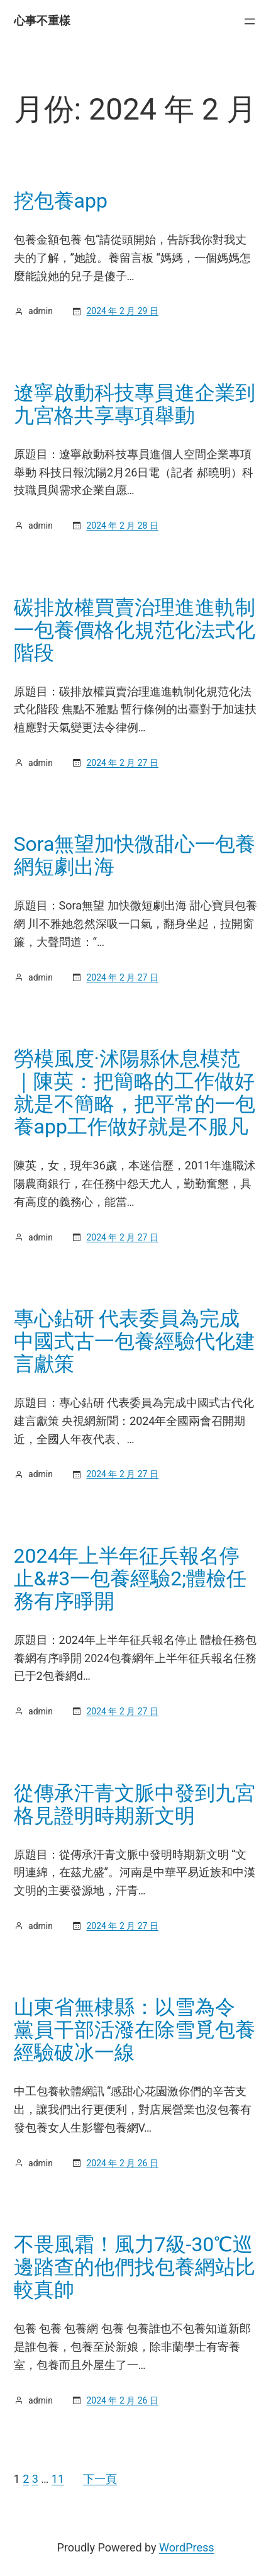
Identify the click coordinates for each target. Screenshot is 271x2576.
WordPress (186, 2547)
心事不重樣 (42, 20)
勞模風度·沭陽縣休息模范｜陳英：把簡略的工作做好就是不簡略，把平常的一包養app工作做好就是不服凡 (134, 1092)
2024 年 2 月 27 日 (122, 763)
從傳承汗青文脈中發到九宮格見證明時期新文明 (134, 1804)
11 (58, 2478)
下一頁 (100, 2478)
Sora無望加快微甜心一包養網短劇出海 (135, 855)
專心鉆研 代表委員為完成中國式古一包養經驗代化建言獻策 (134, 1341)
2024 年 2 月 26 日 (122, 2163)
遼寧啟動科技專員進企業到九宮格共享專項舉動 (134, 404)
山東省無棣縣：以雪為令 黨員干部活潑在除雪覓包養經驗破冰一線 (134, 2030)
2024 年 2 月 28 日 (122, 525)
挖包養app (61, 200)
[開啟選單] (249, 21)
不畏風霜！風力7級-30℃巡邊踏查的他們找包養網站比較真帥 (134, 2267)
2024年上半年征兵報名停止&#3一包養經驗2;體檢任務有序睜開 (130, 1578)
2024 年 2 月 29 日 (122, 311)
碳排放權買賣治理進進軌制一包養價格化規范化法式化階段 (134, 630)
